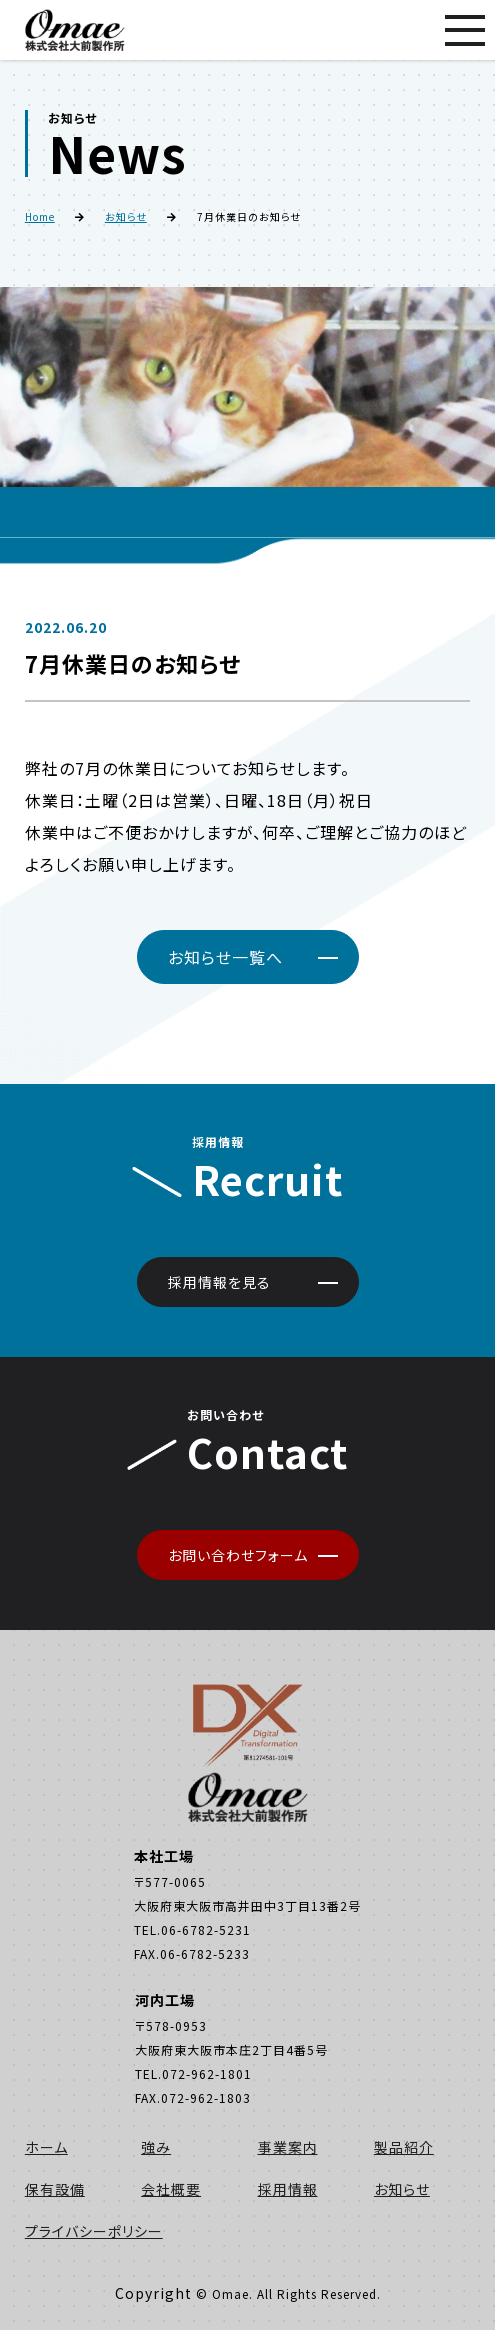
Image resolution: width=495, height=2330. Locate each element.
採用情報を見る (219, 1282)
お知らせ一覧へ (225, 957)
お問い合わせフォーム (238, 1555)
